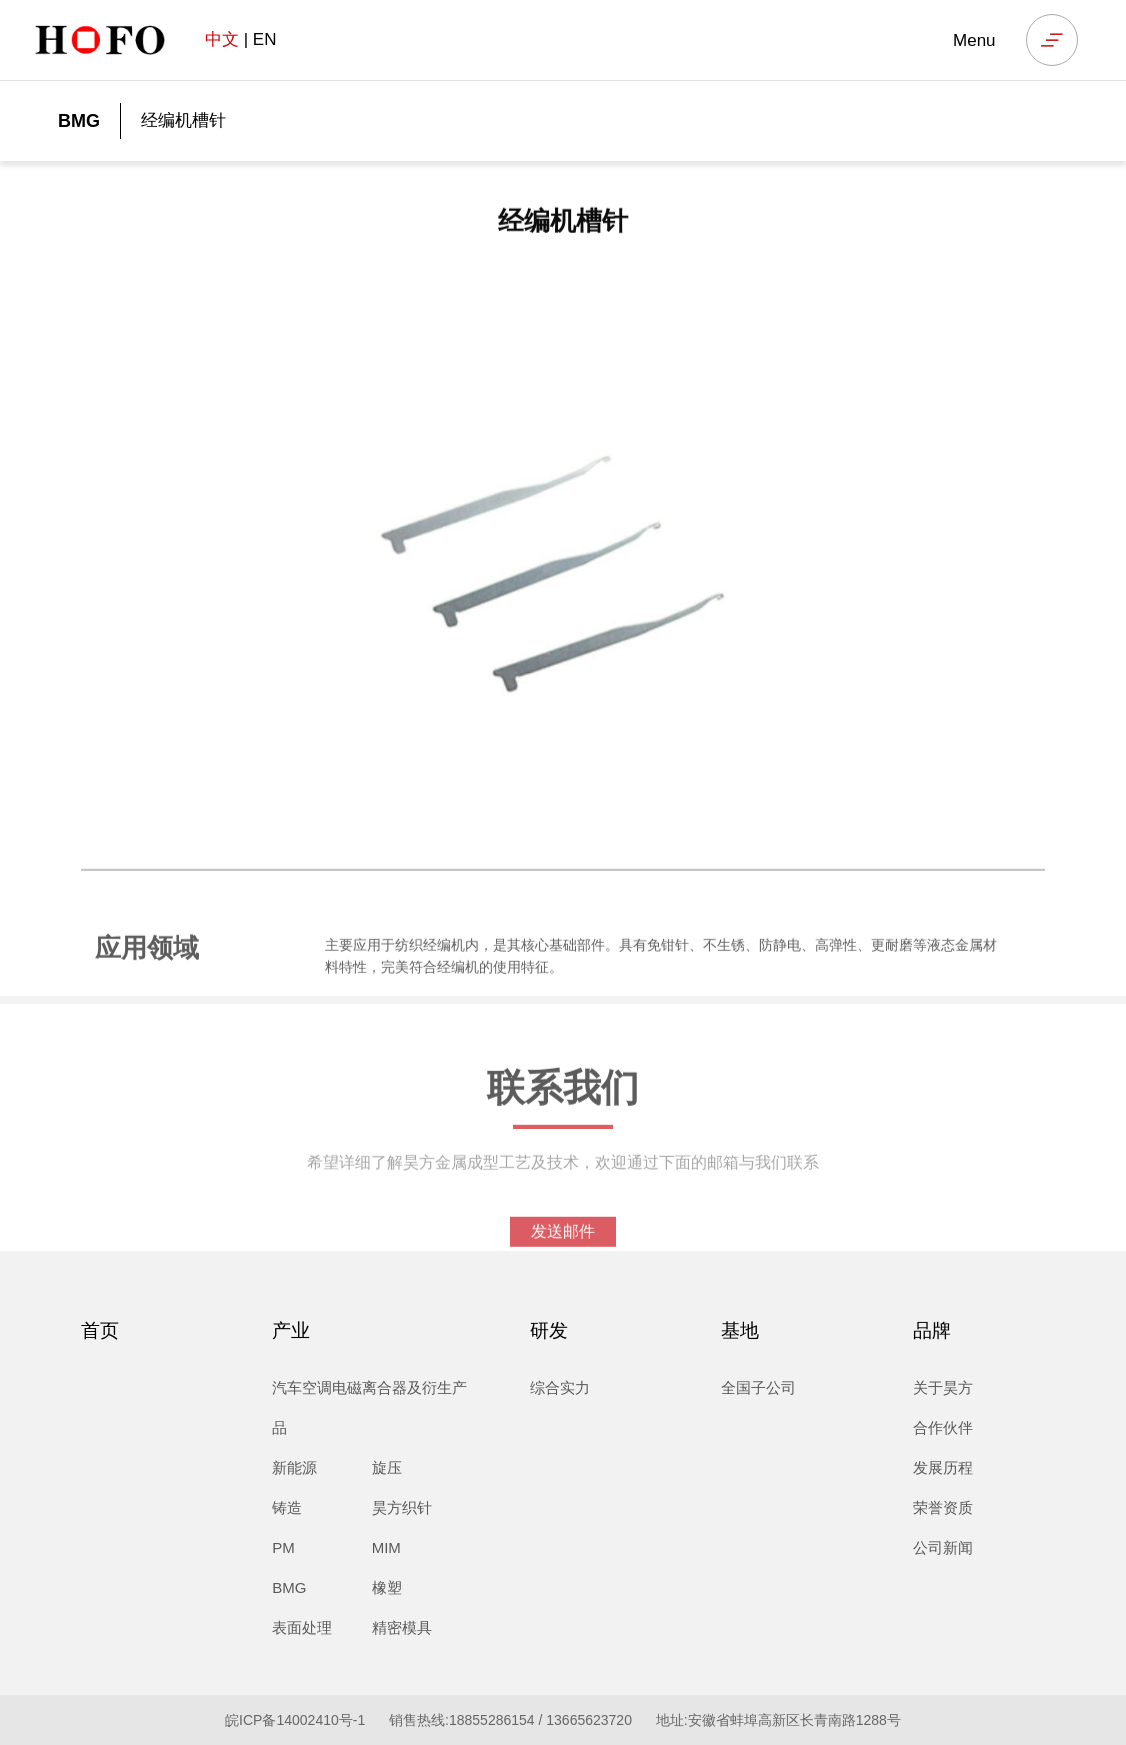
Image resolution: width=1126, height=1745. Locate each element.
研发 (549, 1330)
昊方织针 (402, 1507)
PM (283, 1547)
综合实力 (560, 1387)
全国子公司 (758, 1387)
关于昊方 (943, 1387)
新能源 (294, 1467)
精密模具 (402, 1627)
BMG (79, 121)
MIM (386, 1547)
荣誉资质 (943, 1507)
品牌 (932, 1330)
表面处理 (302, 1627)
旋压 (387, 1467)
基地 (740, 1330)
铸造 (287, 1507)
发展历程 (943, 1467)
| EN (240, 39)
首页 (100, 1330)
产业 (291, 1330)
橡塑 (387, 1587)
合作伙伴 (943, 1427)
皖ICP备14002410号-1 (295, 1720)
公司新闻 (943, 1547)
